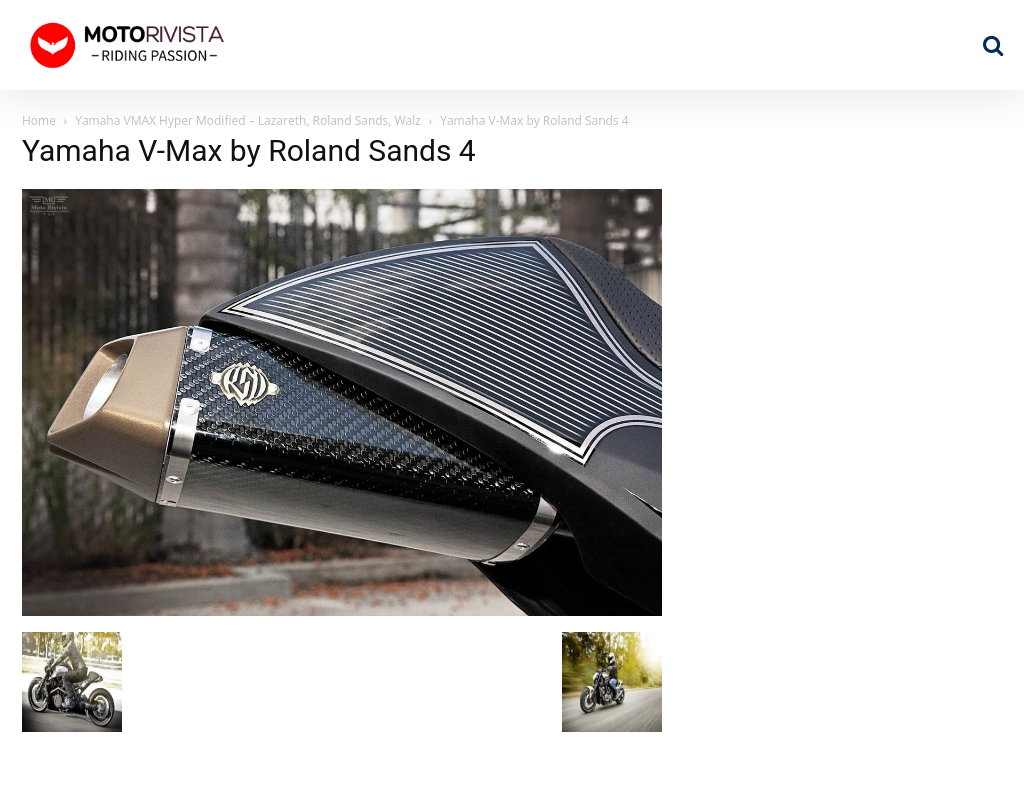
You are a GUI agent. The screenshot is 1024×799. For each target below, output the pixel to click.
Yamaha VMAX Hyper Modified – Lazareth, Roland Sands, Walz (248, 120)
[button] (993, 45)
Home (39, 120)
